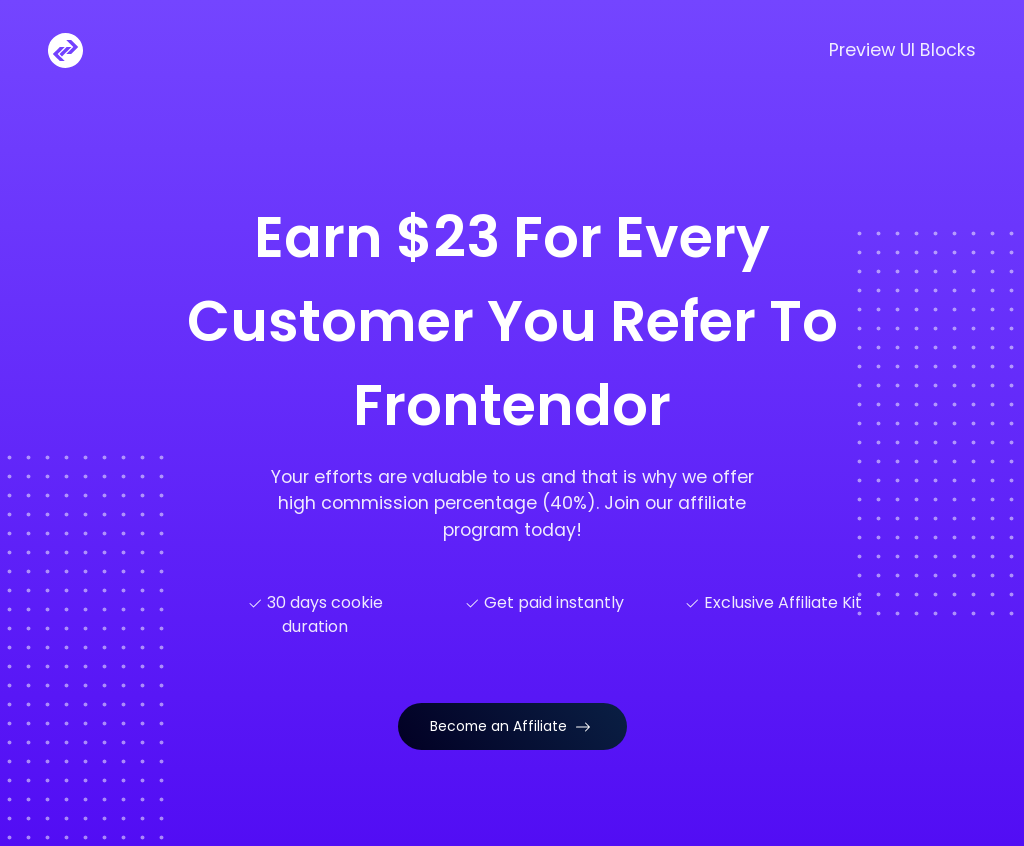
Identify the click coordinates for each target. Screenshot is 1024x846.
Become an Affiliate (510, 726)
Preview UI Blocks (902, 50)
